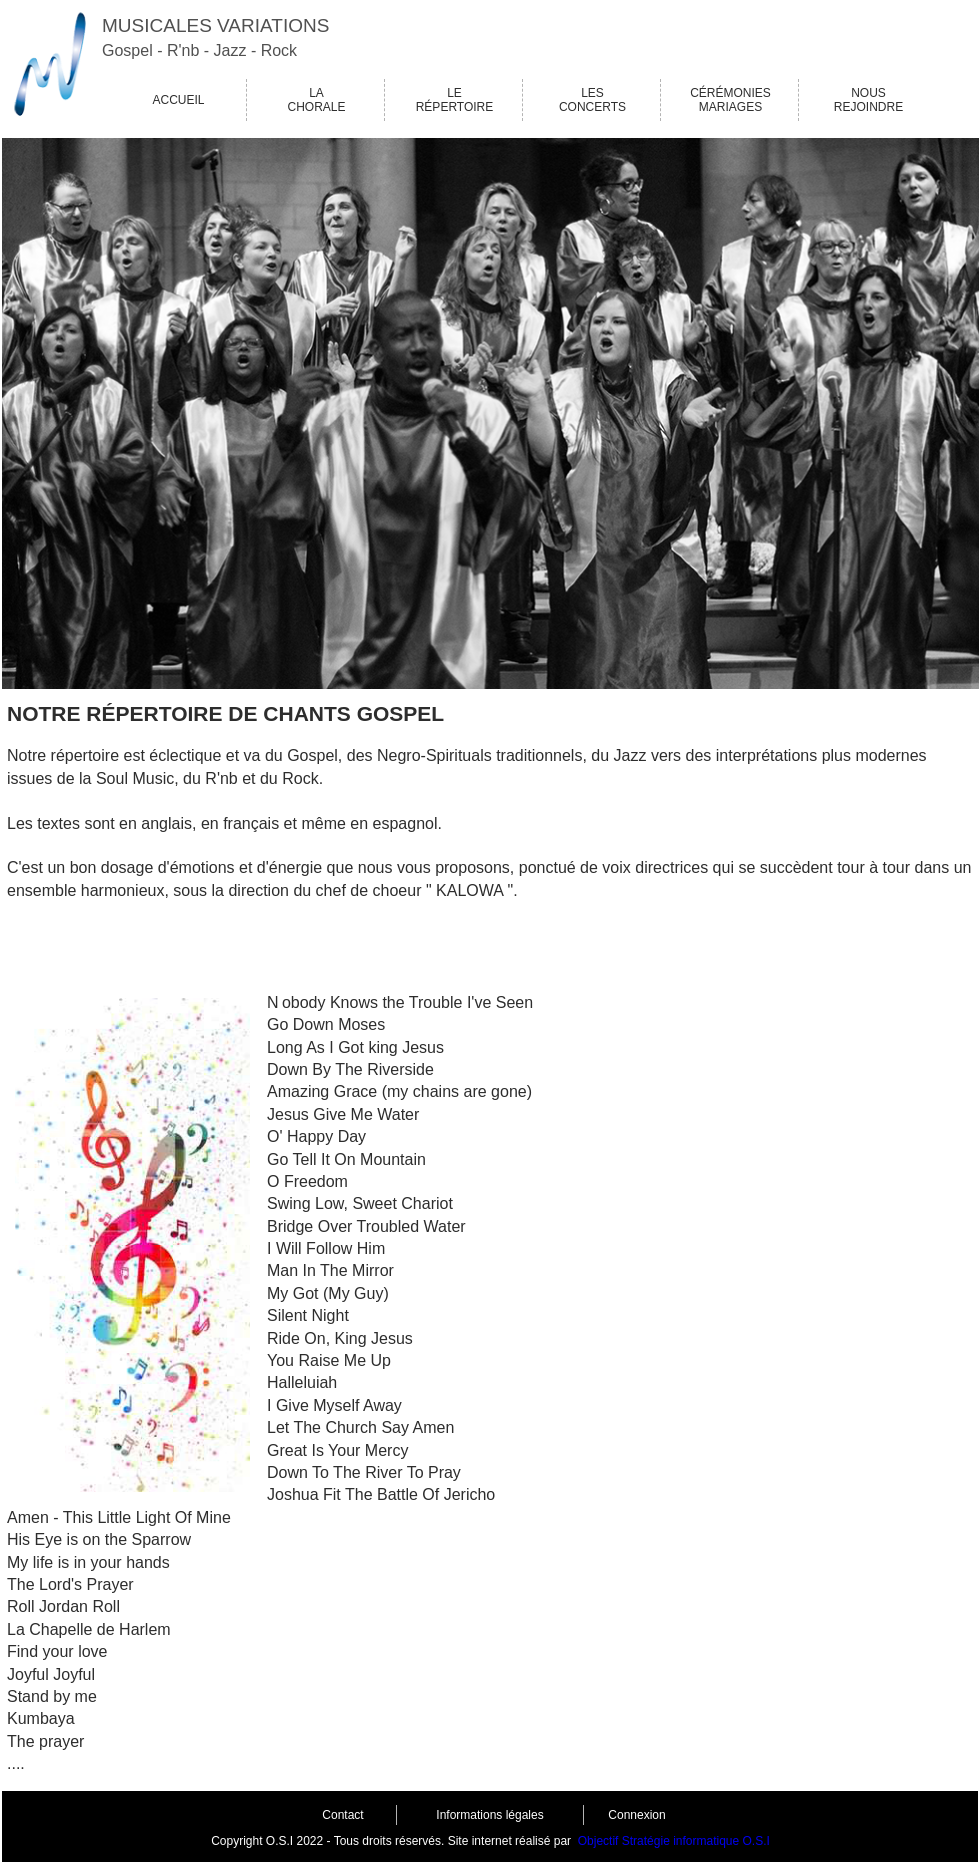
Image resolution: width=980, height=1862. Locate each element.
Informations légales (489, 1815)
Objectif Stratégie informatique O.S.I (674, 1841)
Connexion (636, 1815)
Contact (342, 1815)
